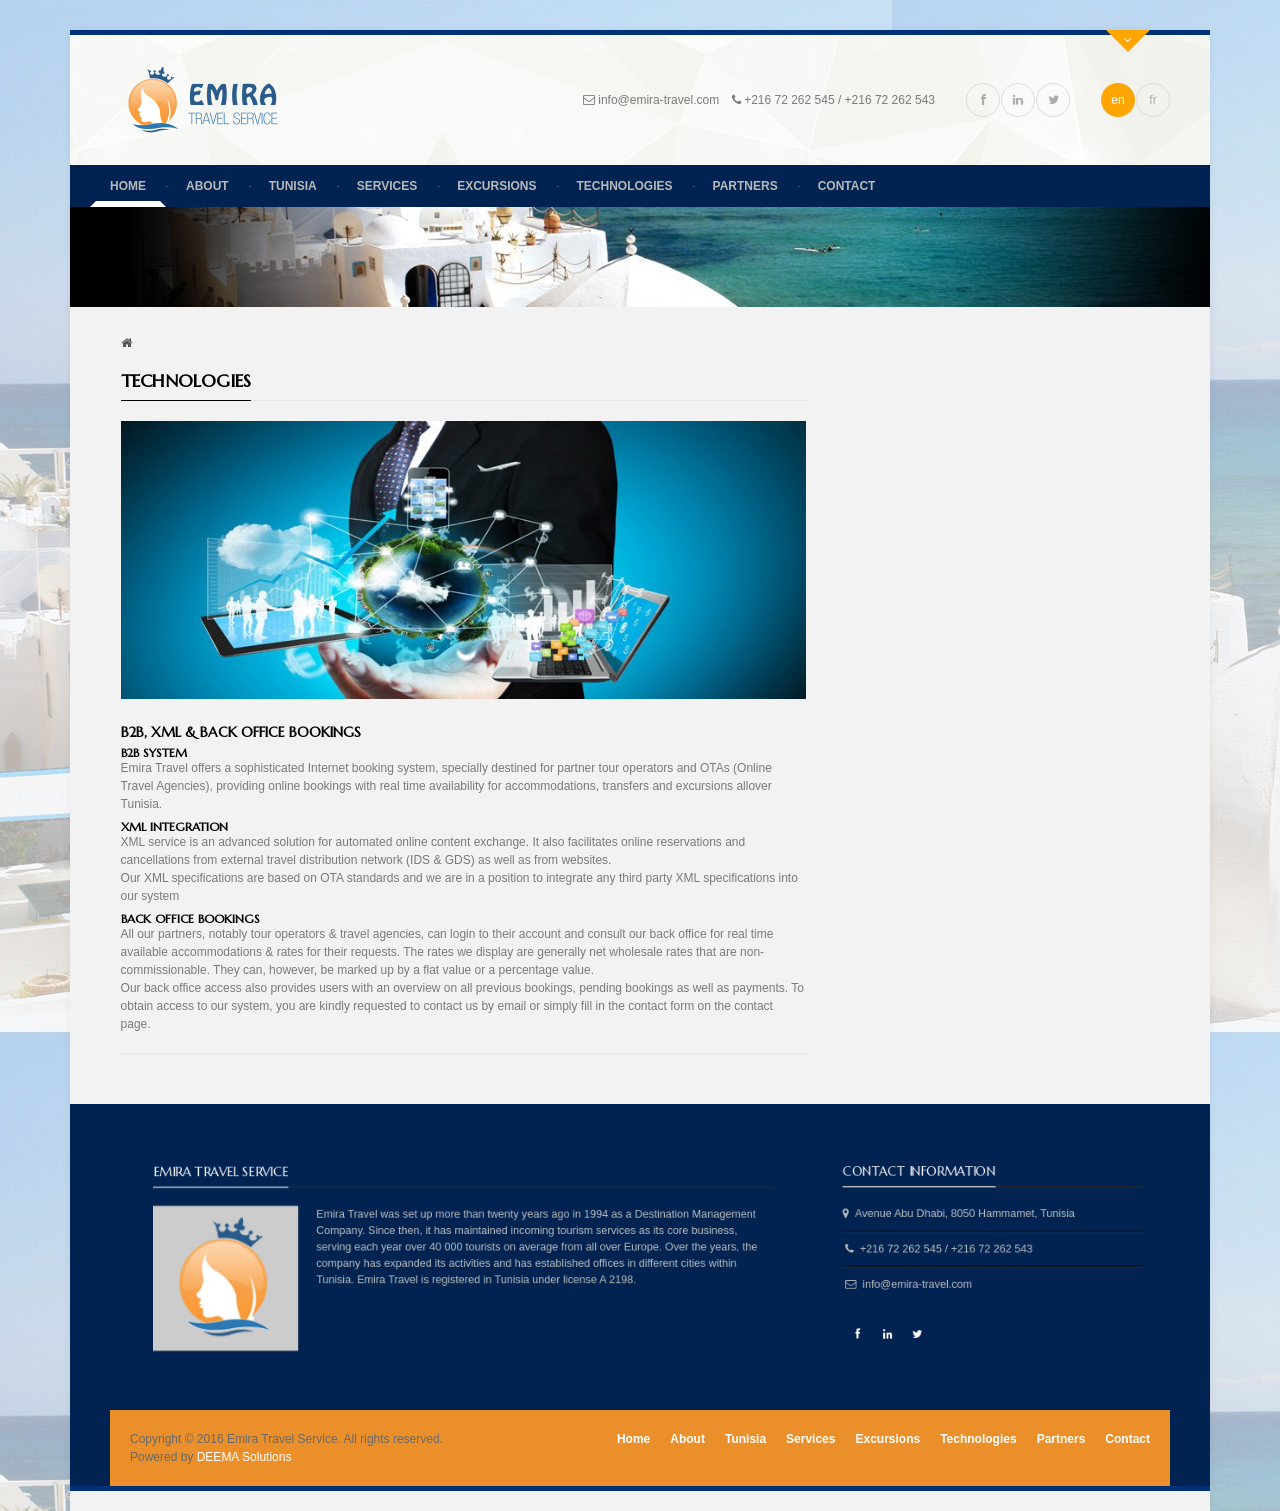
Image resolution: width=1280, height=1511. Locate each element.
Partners (745, 186)
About (207, 186)
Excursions (496, 186)
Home (128, 186)
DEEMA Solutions (244, 1457)
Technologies (625, 186)
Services (387, 186)
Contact (847, 186)
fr (1152, 100)
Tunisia (293, 186)
